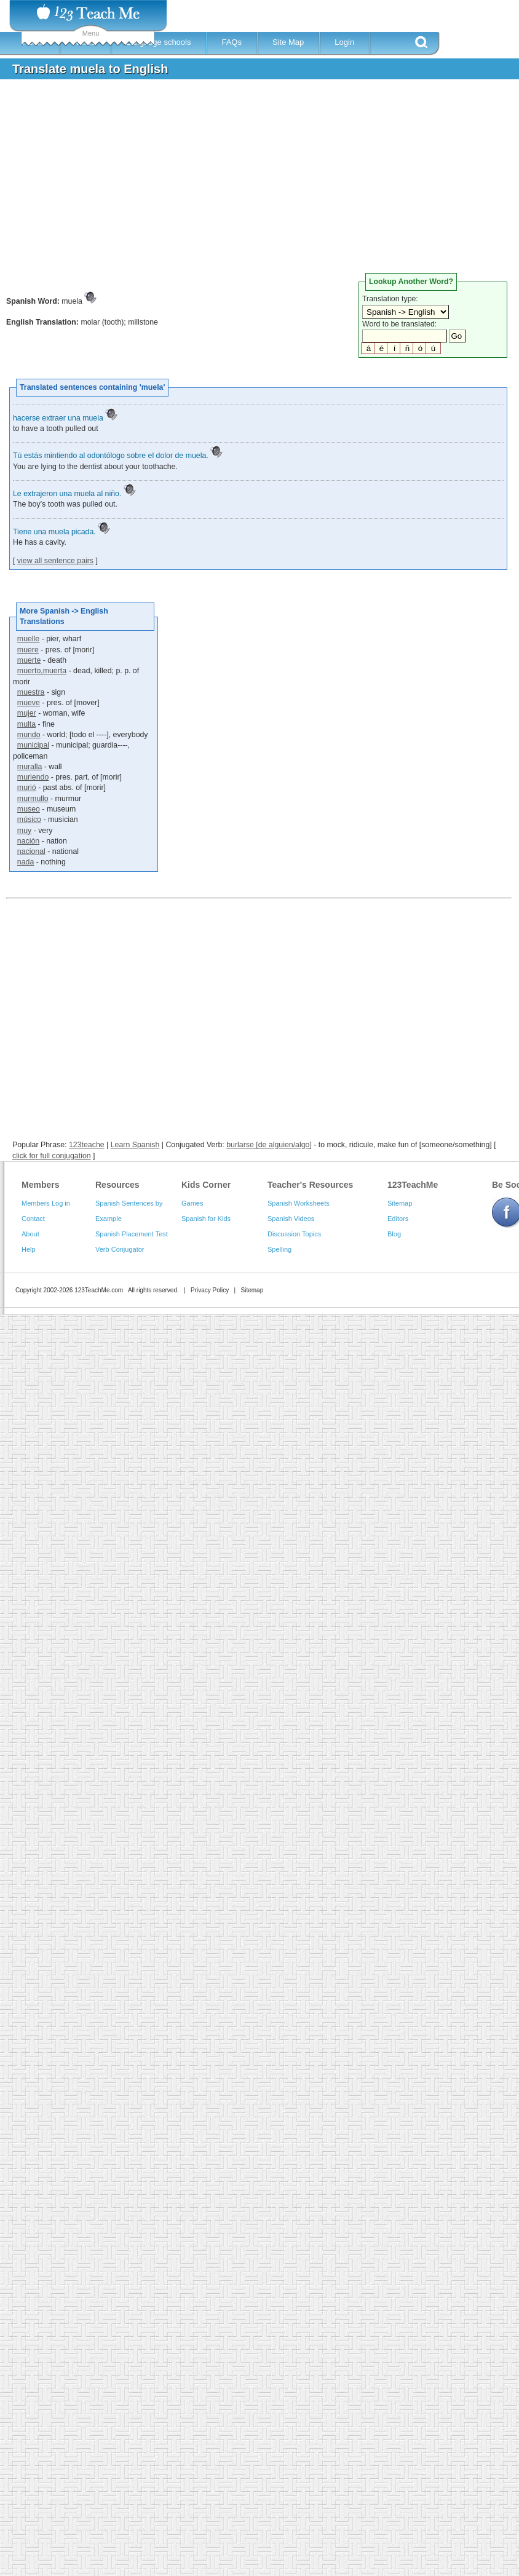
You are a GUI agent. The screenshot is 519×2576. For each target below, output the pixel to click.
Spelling (279, 1249)
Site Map (288, 42)
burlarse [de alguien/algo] (269, 1144)
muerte (29, 660)
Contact (33, 1218)
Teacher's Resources (310, 1185)
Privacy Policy (210, 1290)
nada (25, 862)
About (30, 1234)
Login (344, 42)
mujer (26, 713)
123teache (87, 1144)
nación (28, 841)
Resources (117, 1185)
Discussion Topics (294, 1234)
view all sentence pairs (55, 560)
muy (24, 830)
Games (192, 1203)
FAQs (231, 42)
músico (29, 819)
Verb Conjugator (120, 1249)
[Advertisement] (224, 181)
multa (26, 724)
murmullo (33, 798)
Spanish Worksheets (298, 1203)
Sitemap (399, 1203)
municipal (33, 745)
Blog (394, 1234)
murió (26, 787)
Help (29, 1249)
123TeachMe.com (98, 1290)
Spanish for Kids (206, 1218)
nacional (31, 851)
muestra (31, 692)
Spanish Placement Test (131, 1234)
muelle (28, 638)
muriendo (33, 777)
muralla (29, 766)
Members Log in (46, 1203)
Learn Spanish (135, 1144)
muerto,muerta (41, 670)
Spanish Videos (290, 1218)
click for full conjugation (51, 1156)
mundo (29, 734)
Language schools (158, 42)
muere (28, 650)
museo (28, 809)
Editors (397, 1218)
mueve (28, 702)
